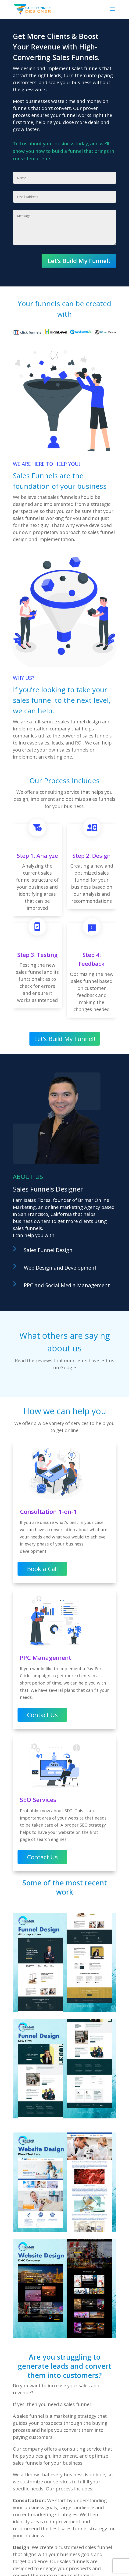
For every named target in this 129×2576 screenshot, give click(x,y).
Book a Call (42, 1568)
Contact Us (42, 1715)
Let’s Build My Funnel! (79, 260)
